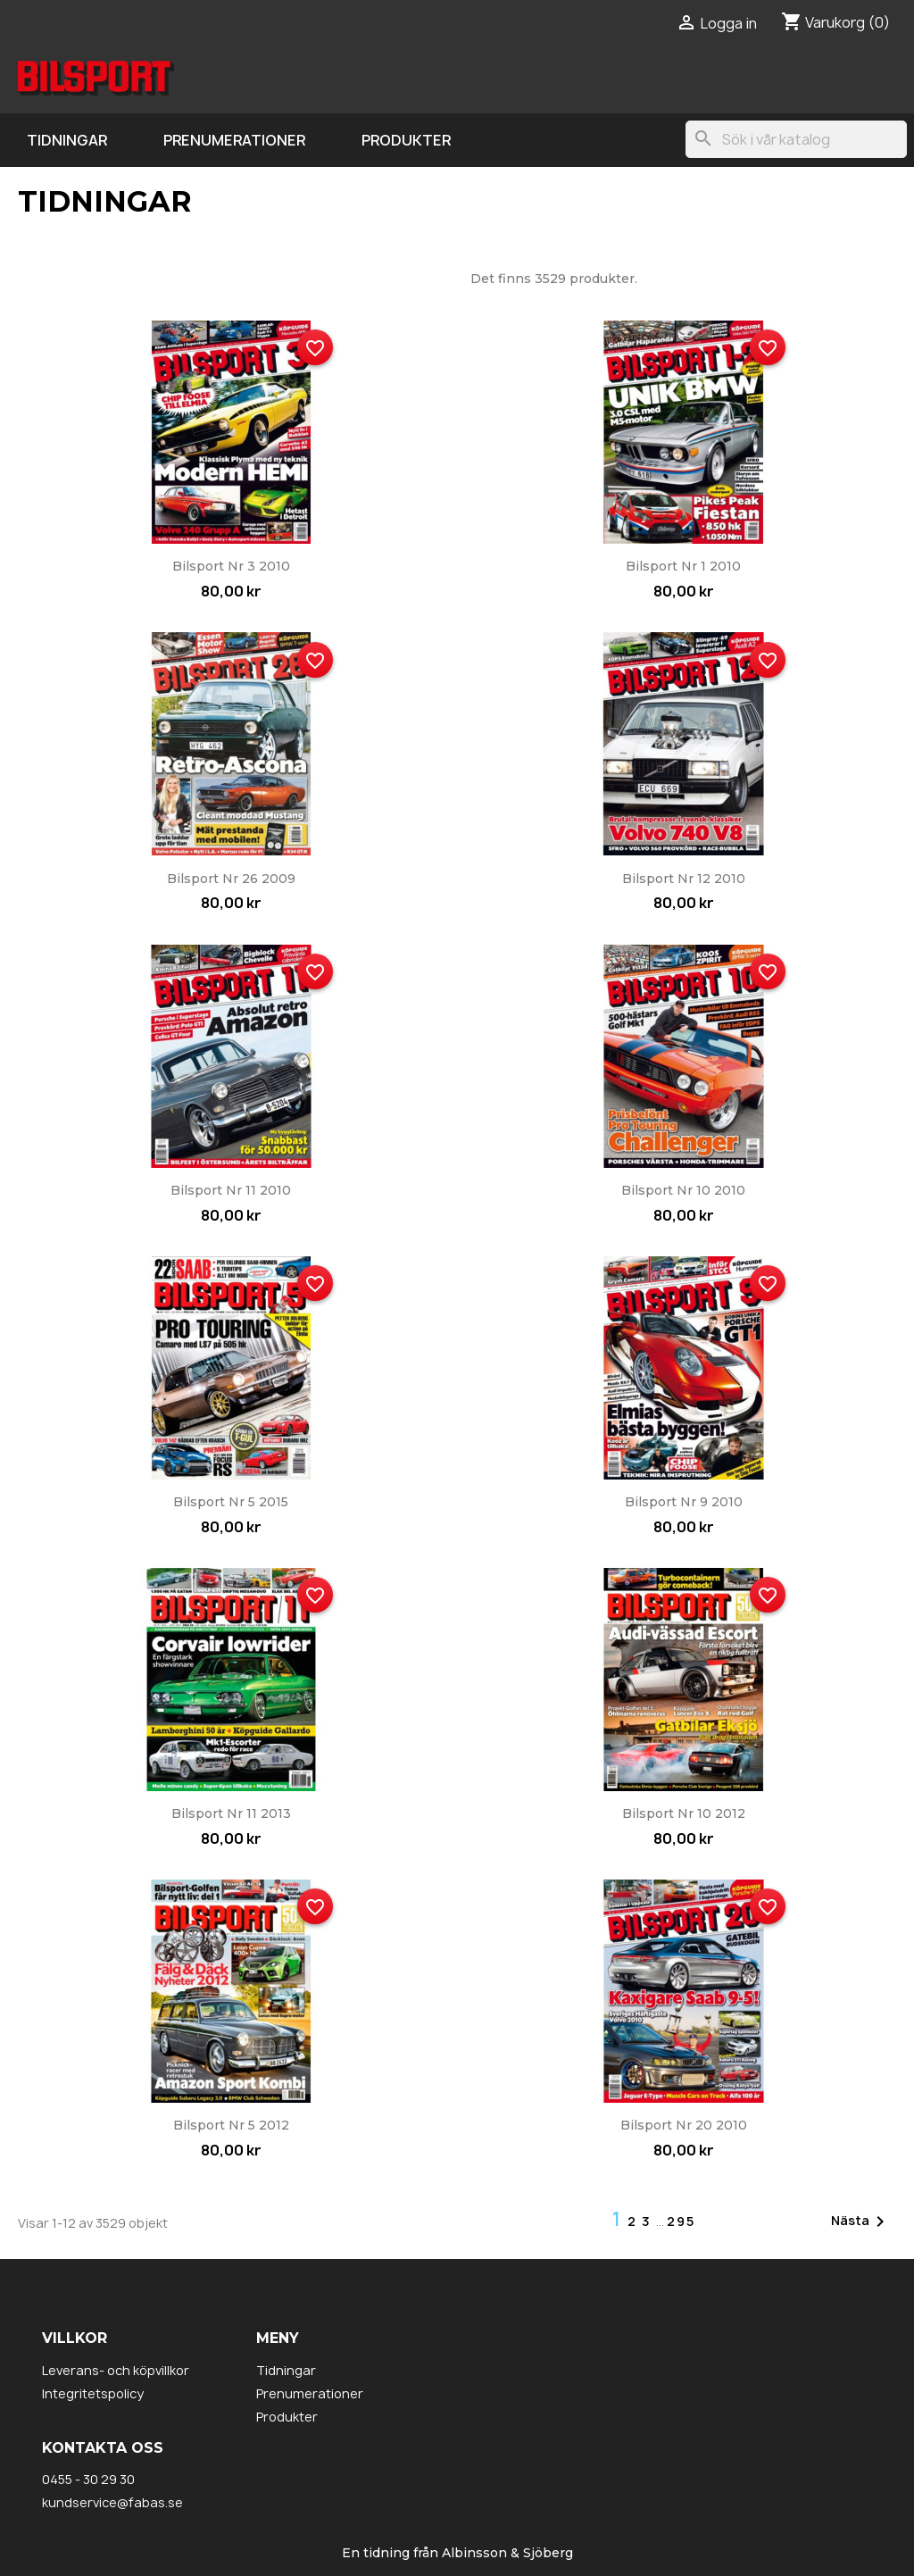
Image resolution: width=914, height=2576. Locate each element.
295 (681, 2221)
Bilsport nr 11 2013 (231, 1813)
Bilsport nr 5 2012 (231, 2125)
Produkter (406, 140)
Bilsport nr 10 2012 (683, 1813)
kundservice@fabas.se (112, 2502)
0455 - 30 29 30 (88, 2479)
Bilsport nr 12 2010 (683, 879)
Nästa (861, 2221)
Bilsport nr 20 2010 (683, 2125)
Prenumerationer (234, 140)
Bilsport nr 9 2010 (684, 1502)
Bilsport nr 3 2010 (231, 566)
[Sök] (796, 139)
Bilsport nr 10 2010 (683, 1190)
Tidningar (67, 140)
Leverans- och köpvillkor (115, 2370)
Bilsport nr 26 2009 (231, 879)
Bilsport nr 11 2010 (230, 1190)
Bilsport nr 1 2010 (683, 566)
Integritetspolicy (93, 2393)
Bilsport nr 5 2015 (230, 1502)
